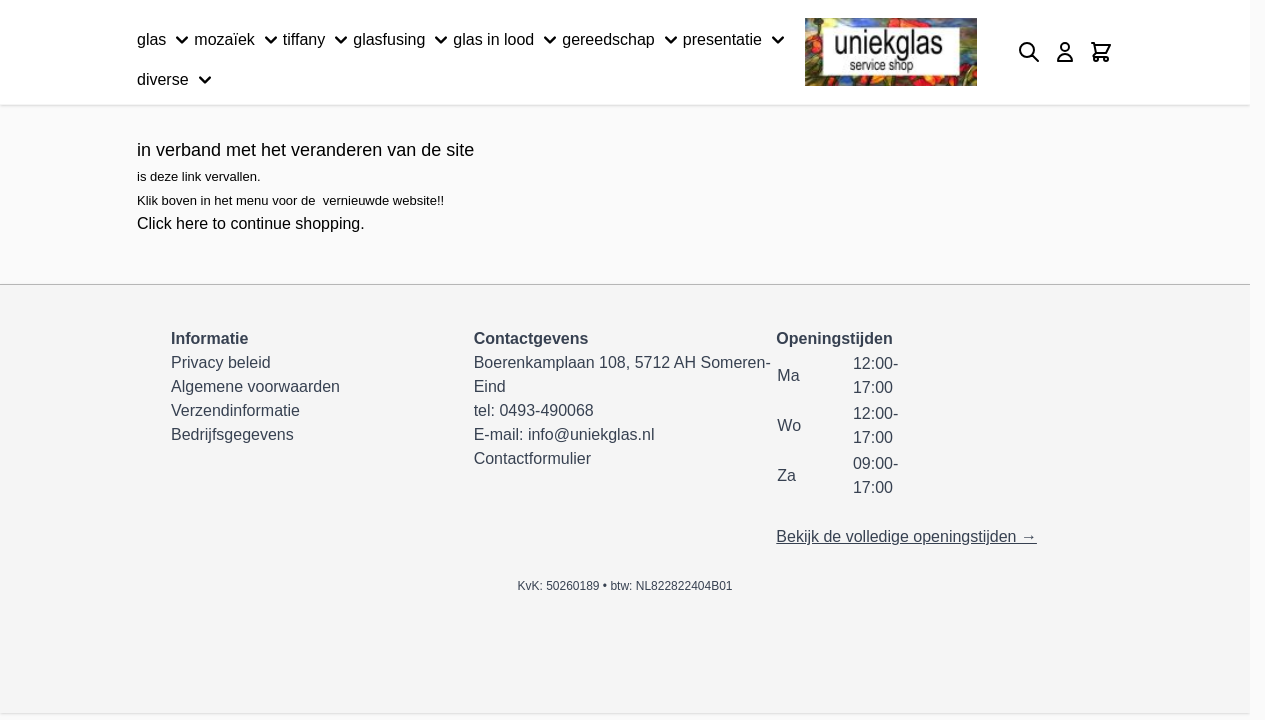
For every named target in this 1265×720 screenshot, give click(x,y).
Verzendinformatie (235, 410)
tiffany (318, 40)
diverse (177, 80)
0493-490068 (546, 410)
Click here (172, 223)
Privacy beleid (221, 362)
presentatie (736, 40)
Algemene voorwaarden (255, 386)
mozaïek (238, 40)
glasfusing (403, 40)
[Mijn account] (1065, 52)
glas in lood (507, 40)
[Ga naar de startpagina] (891, 52)
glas (165, 40)
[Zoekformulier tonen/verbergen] (1029, 52)
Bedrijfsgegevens (232, 434)
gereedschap (622, 40)
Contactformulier (532, 458)
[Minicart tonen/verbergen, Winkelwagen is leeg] (1101, 52)
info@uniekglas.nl (591, 434)
